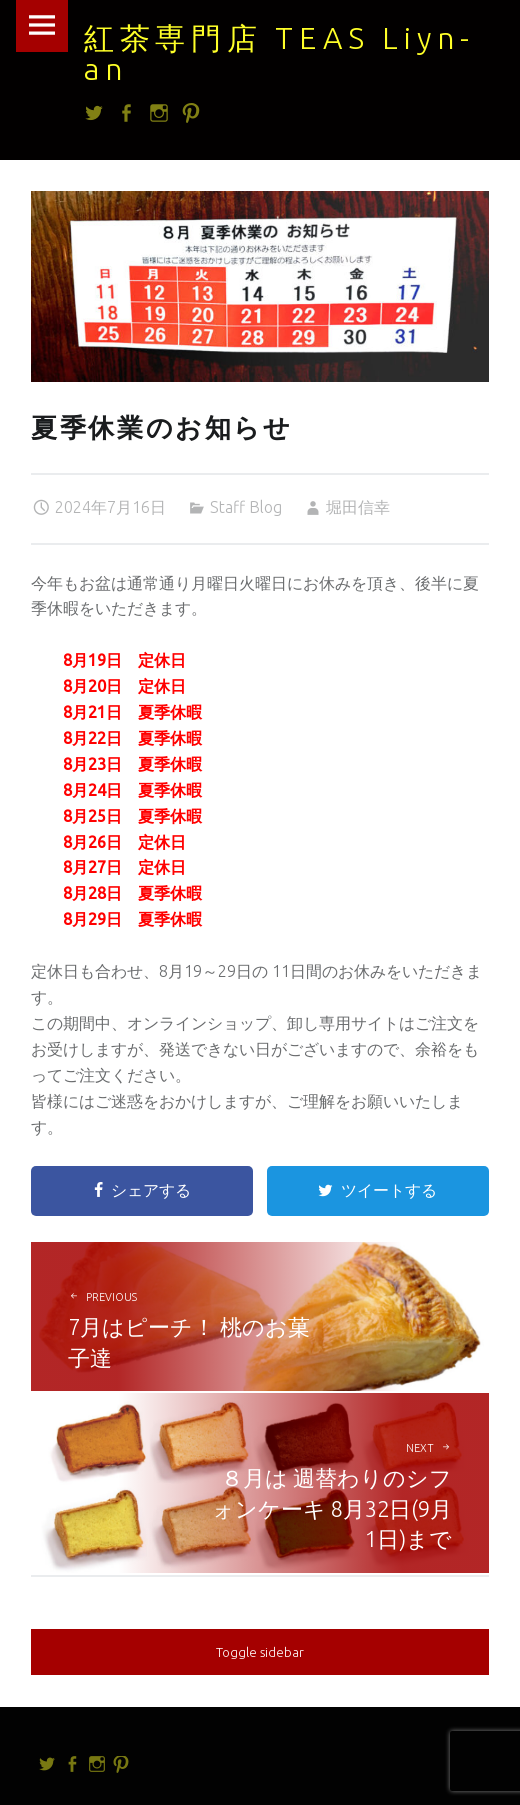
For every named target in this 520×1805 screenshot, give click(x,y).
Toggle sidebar (260, 1652)
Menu (42, 26)
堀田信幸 (358, 507)
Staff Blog (246, 507)
